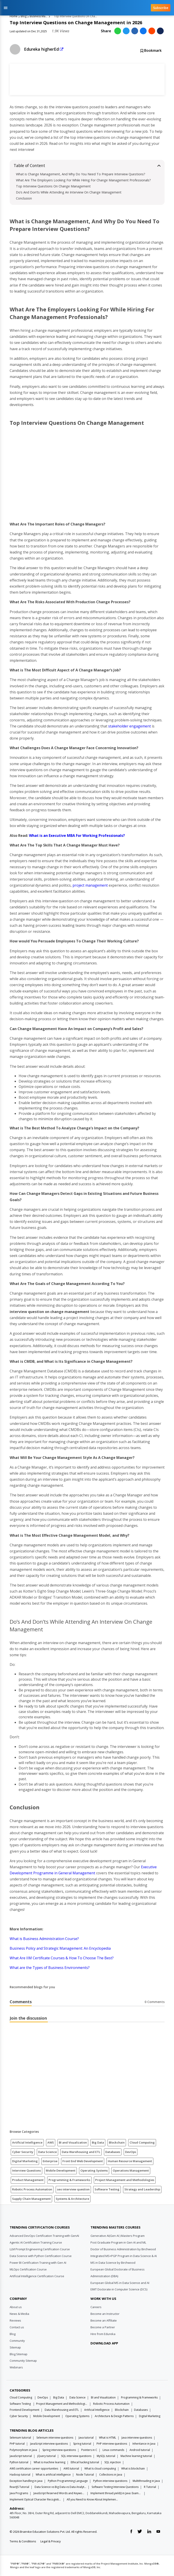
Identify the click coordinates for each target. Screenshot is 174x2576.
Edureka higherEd (41, 49)
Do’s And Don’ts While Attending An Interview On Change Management (68, 192)
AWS (50, 2142)
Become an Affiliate (103, 2320)
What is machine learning (49, 2462)
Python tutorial (19, 2462)
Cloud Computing (142, 2142)
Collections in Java (110, 2474)
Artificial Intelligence (27, 2142)
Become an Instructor (104, 2314)
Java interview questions (136, 2437)
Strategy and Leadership (142, 2189)
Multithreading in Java (146, 2481)
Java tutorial (86, 2437)
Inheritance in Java (143, 2444)
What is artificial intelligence (53, 2474)
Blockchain (117, 2142)
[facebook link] (131, 2531)
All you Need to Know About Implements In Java (92, 2499)
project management (90, 885)
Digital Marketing (25, 2161)
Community (17, 2341)
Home (14, 16)
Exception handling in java (26, 2481)
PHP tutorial (17, 2444)
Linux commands (113, 2450)
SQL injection (112, 2462)
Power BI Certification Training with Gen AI (38, 2263)
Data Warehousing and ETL (81, 2152)
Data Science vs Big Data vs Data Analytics (60, 2487)
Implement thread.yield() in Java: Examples (116, 2493)
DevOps (130, 2152)
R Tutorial (150, 2487)
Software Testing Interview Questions (115, 2487)
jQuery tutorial (46, 2456)
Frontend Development (24, 2410)
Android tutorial (140, 2450)
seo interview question (73, 2189)
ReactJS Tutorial (19, 2487)
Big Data (98, 2142)
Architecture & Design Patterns (114, 2416)
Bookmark (151, 50)
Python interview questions (110, 2481)
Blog (23, 16)
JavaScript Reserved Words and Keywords (59, 2493)
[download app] (105, 2354)
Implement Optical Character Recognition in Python (35, 2499)
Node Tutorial (85, 2474)
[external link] (61, 49)
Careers (95, 2307)
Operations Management (131, 2170)
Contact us (17, 2327)
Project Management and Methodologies (124, 2180)
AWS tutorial (71, 2468)
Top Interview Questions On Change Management (53, 186)
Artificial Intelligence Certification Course (37, 2276)
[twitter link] (139, 2531)
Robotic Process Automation (32, 2189)
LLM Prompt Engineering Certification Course (40, 2249)
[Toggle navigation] (5, 8)
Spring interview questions (59, 2450)
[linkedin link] (149, 2531)
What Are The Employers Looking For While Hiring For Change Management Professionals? (83, 180)
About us (16, 2307)
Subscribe (160, 8)
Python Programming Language (68, 2481)
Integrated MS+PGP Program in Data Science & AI (123, 2256)
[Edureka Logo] (26, 2216)
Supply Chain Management (31, 2199)
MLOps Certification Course (28, 2269)
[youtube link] (158, 2531)
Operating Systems (94, 2170)
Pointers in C (89, 2450)
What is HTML (107, 2437)
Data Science (47, 2152)
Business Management (39, 16)
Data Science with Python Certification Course (41, 2256)
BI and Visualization (73, 2142)
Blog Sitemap (18, 2354)
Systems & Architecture (72, 2199)
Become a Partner (102, 2327)
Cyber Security (22, 2152)
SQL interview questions (76, 2456)
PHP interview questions (112, 2444)
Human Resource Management (130, 2161)
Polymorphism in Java (23, 2450)
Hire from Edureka (102, 2334)
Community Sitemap (23, 2361)
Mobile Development (60, 2170)
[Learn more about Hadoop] (87, 79)
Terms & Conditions (23, 2541)
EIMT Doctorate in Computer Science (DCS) (118, 2289)
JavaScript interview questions (49, 2444)
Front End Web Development (82, 2161)
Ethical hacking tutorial (85, 2462)
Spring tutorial (82, 2444)
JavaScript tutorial (21, 2456)
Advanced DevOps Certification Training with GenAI (44, 2236)
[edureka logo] (77, 8)
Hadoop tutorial (20, 2474)
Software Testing (107, 2189)
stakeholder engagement (129, 726)
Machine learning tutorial (136, 2456)
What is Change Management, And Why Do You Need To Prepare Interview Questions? (80, 174)
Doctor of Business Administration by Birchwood (123, 2249)
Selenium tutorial (20, 2437)
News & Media (19, 2314)
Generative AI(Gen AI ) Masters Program (117, 2236)
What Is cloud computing (100, 2468)
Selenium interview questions (54, 2437)
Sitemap (15, 2347)
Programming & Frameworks (69, 2180)
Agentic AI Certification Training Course (36, 2242)
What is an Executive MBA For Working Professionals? (77, 835)
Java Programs (19, 2493)
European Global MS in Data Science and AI (119, 2283)
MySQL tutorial (106, 2456)
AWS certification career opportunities (34, 2468)
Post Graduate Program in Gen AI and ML (118, 2242)
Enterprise (50, 2161)
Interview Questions (26, 2170)
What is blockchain (133, 2468)
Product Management (28, 2180)
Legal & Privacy (50, 2541)
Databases (112, 2152)
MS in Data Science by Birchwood (112, 2263)
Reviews (15, 2320)
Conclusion (24, 198)
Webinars (16, 2367)
